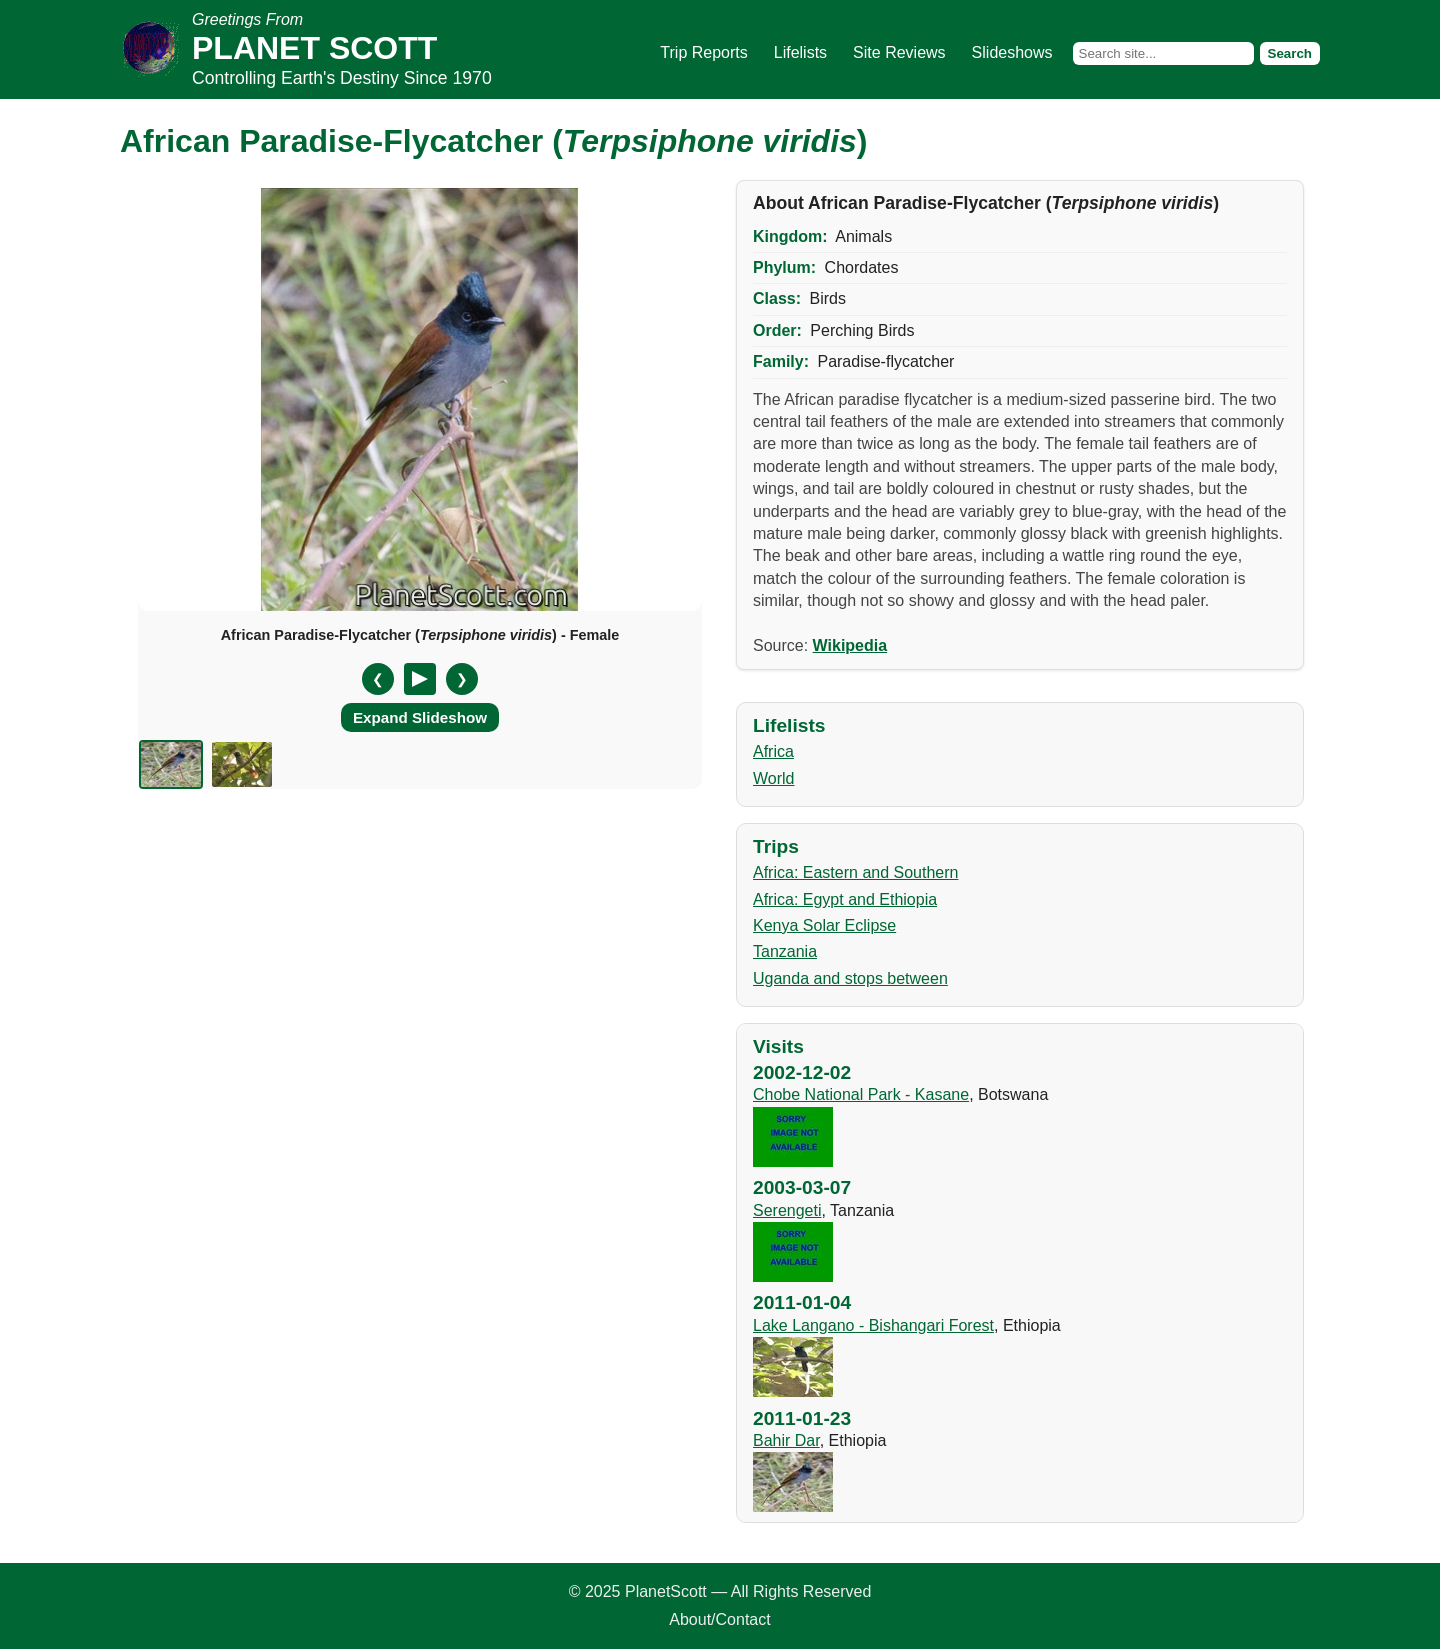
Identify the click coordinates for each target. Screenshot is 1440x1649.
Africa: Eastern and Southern (855, 872)
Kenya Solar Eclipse (824, 925)
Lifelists (800, 52)
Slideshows (1012, 52)
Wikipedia (850, 645)
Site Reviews (899, 52)
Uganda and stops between (850, 978)
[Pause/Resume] (420, 679)
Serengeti (787, 1210)
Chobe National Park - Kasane (861, 1094)
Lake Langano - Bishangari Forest (873, 1325)
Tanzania (785, 951)
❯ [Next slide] (462, 679)
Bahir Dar (786, 1440)
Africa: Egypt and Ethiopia (845, 899)
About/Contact (719, 1619)
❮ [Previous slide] (378, 679)
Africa (773, 751)
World (774, 778)
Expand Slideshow (420, 717)
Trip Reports (703, 52)
